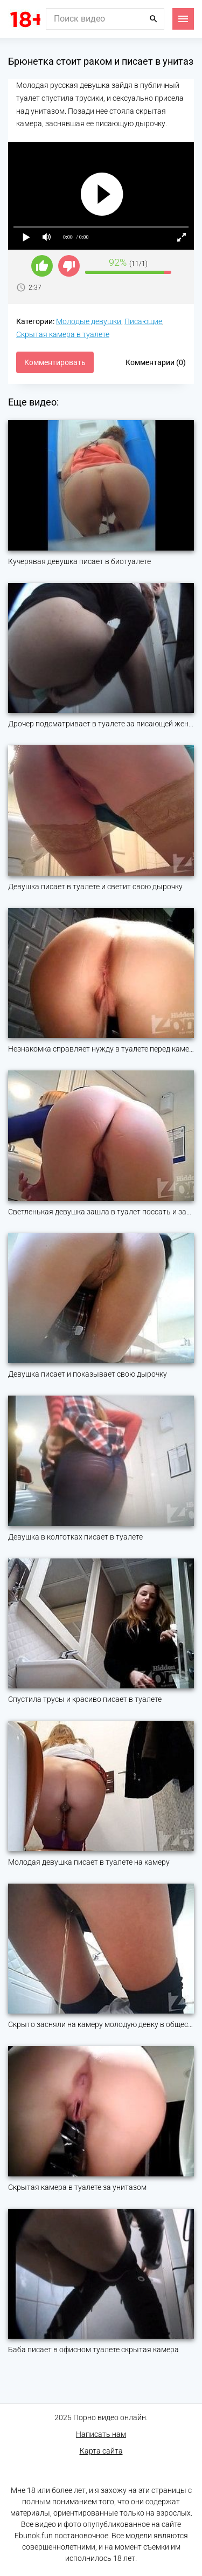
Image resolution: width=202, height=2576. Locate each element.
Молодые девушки (88, 321)
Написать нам (101, 2434)
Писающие (143, 321)
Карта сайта (101, 2451)
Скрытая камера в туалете (62, 334)
